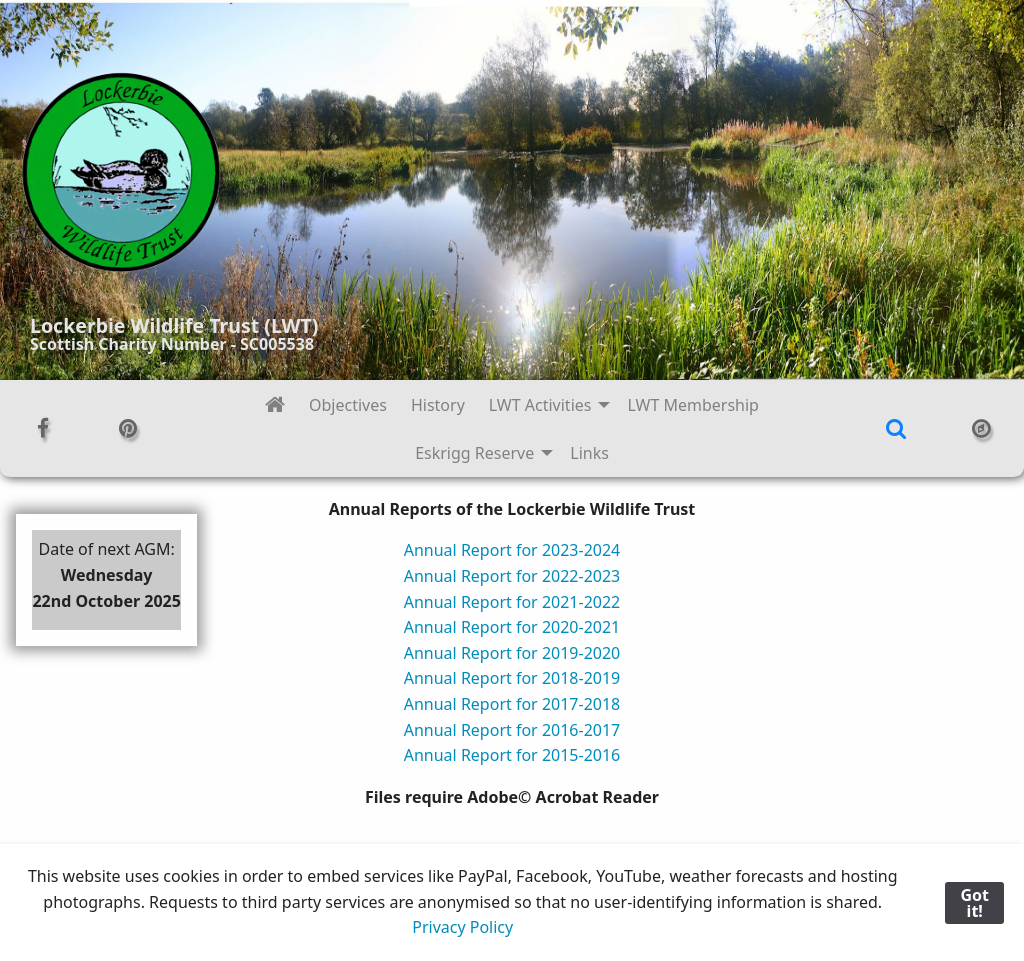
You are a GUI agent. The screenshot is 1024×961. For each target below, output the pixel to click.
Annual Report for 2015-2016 (512, 755)
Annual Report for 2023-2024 (512, 550)
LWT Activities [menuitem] (540, 405)
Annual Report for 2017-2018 (512, 704)
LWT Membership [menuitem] (693, 405)
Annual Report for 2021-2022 (512, 602)
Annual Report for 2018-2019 (512, 678)
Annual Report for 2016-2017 (512, 730)
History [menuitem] (438, 405)
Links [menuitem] (589, 453)
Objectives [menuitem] (348, 405)
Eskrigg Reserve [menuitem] (474, 453)
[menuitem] (275, 404)
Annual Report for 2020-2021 (512, 627)
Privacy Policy (462, 927)
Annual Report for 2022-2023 (512, 576)
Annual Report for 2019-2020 (512, 653)
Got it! (974, 903)
